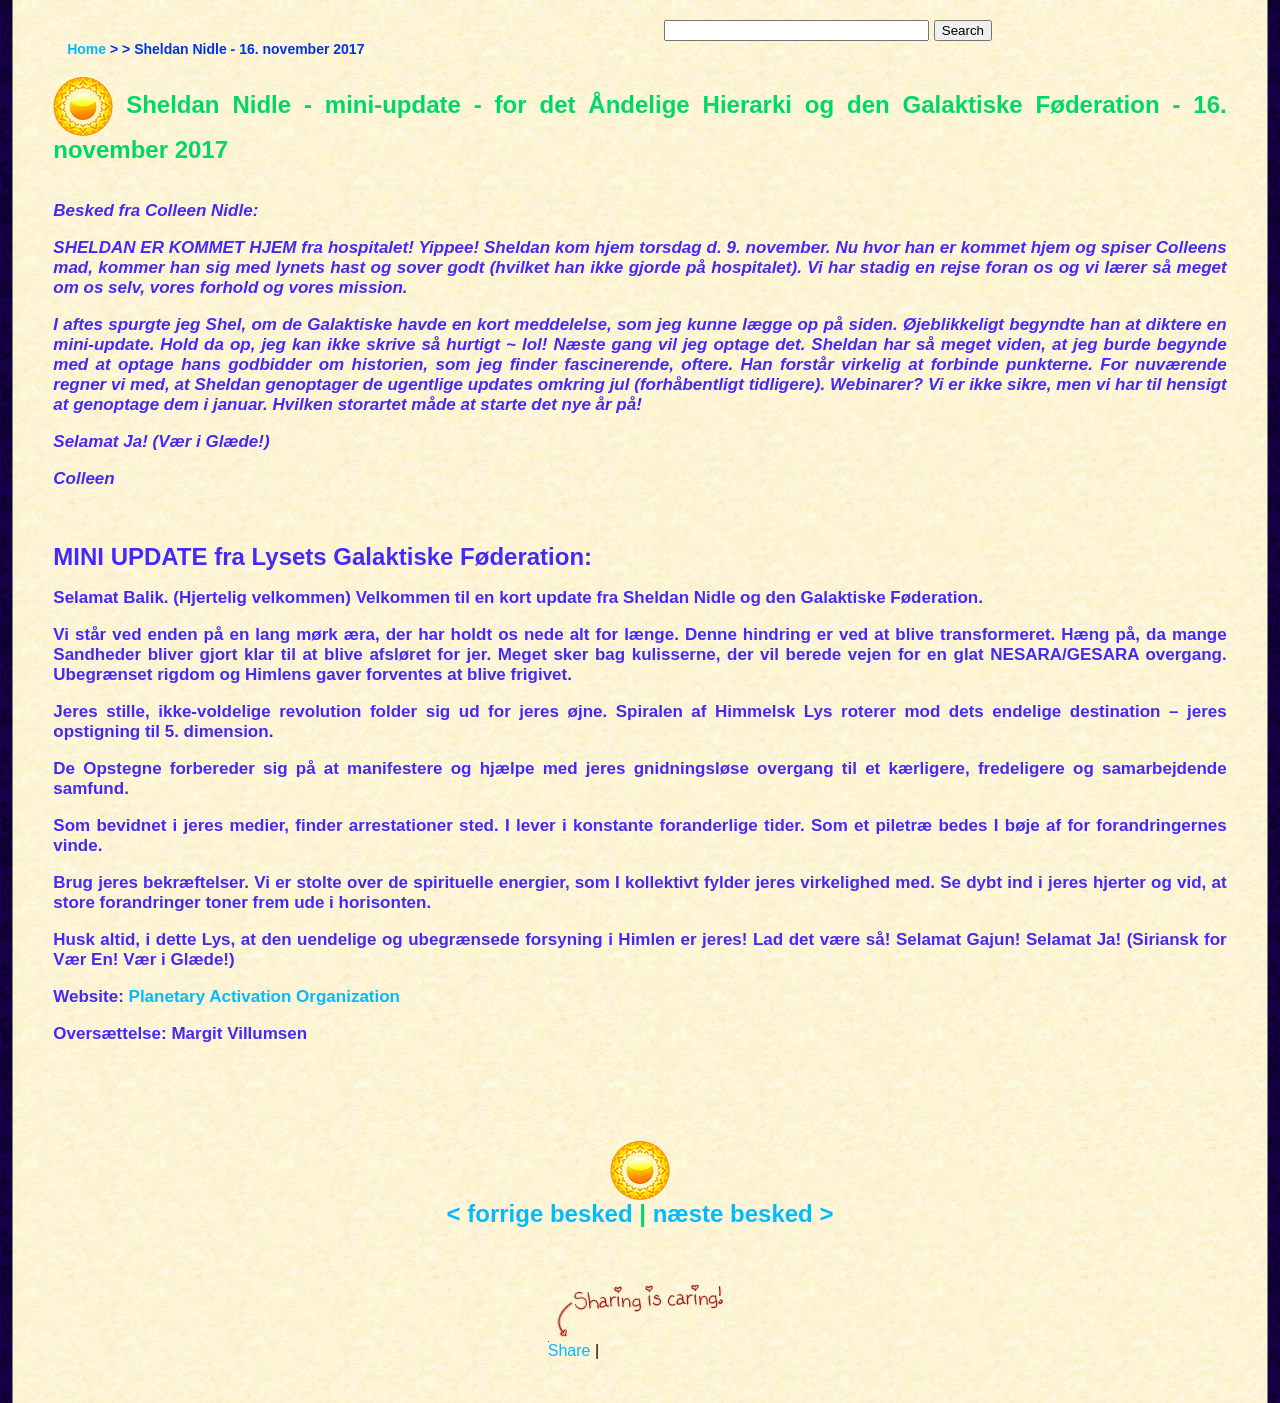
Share (569, 1350)
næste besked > (743, 1213)
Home (86, 49)
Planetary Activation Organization (264, 996)
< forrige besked (540, 1213)
